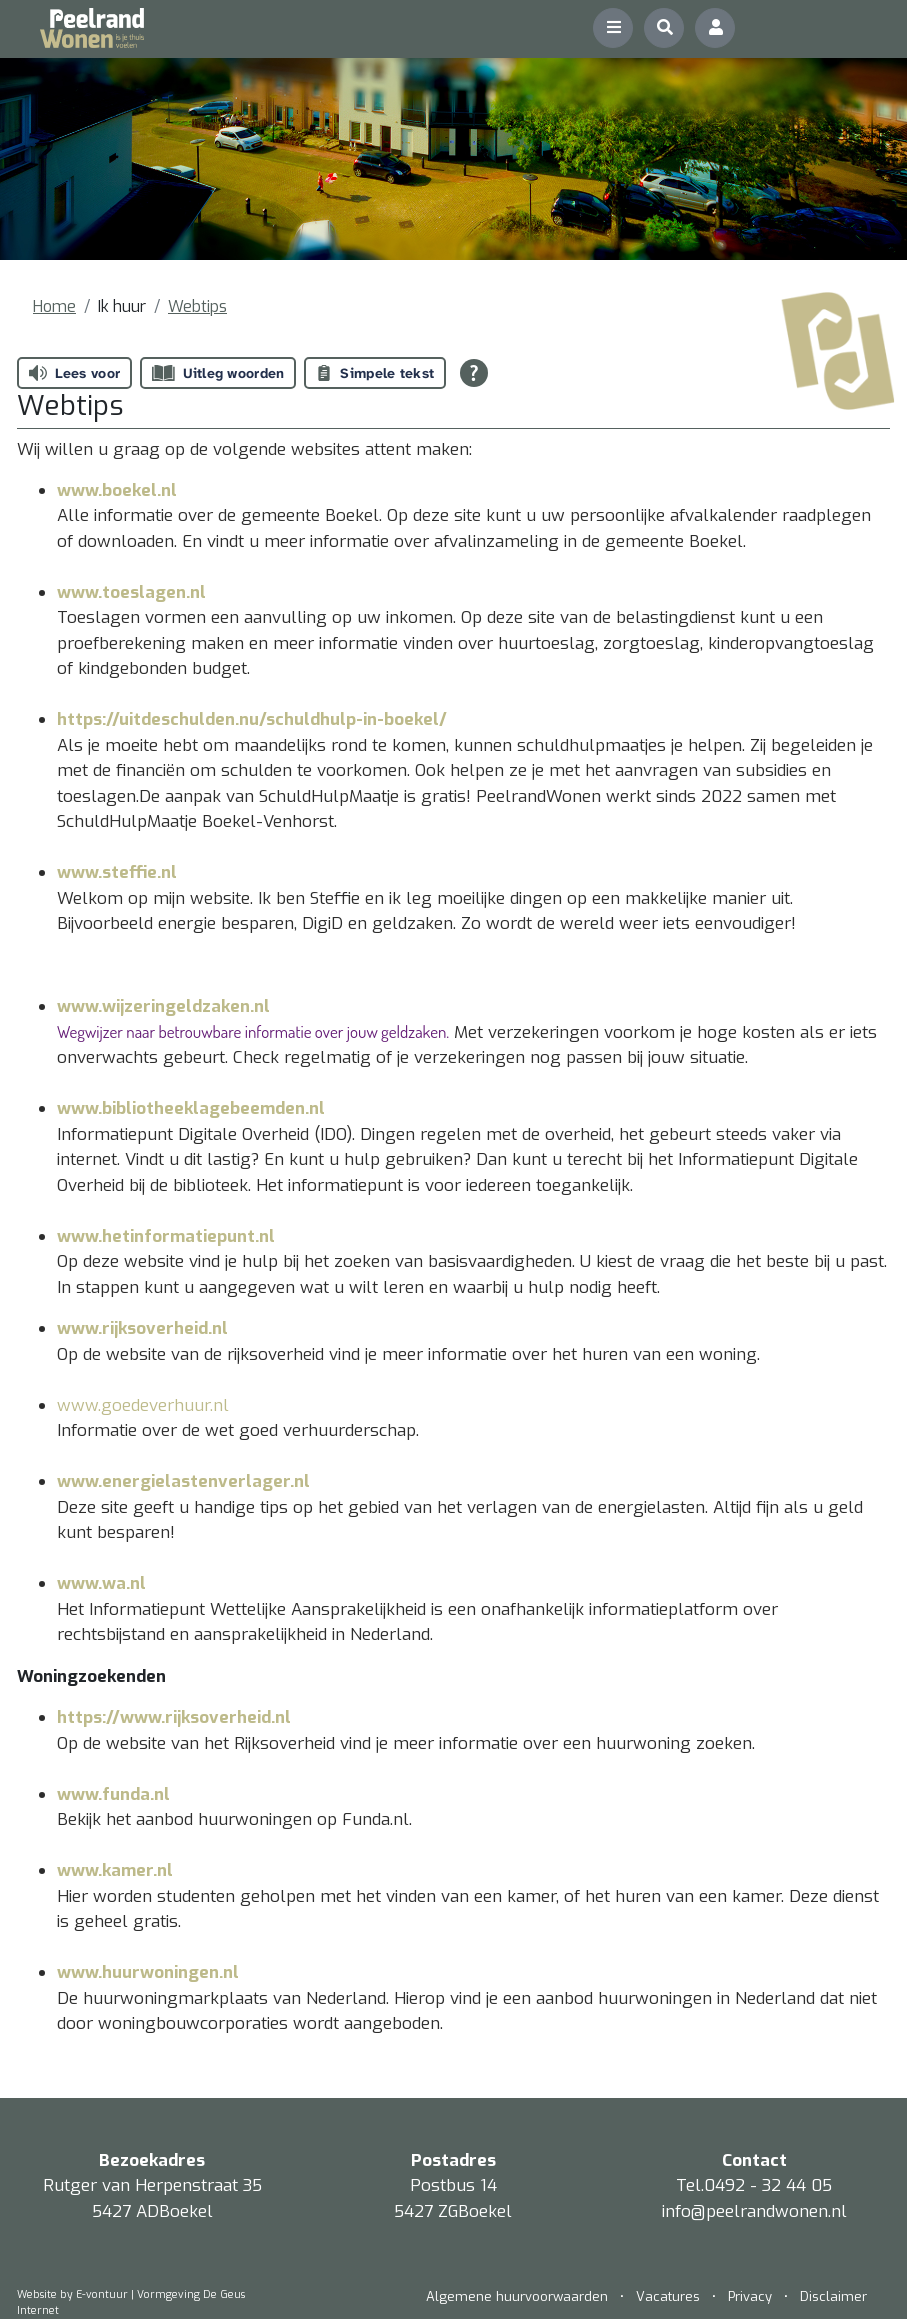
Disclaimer (833, 2296)
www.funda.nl (113, 1794)
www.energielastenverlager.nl (183, 1481)
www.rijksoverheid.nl (142, 1328)
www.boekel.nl (117, 490)
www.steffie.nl (117, 872)
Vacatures (668, 2296)
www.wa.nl (101, 1583)
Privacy (750, 2296)
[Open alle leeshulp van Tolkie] (474, 373)
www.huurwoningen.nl (148, 1972)
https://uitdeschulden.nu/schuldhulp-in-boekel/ (252, 719)
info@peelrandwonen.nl (754, 2211)
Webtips (197, 306)
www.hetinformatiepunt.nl (166, 1236)
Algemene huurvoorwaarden (519, 2296)
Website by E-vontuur (72, 2294)
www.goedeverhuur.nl (143, 1405)
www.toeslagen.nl (131, 592)
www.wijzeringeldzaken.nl (163, 1006)
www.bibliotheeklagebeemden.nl (191, 1108)
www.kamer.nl (115, 1870)
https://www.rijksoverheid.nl (174, 1717)
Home (54, 306)
